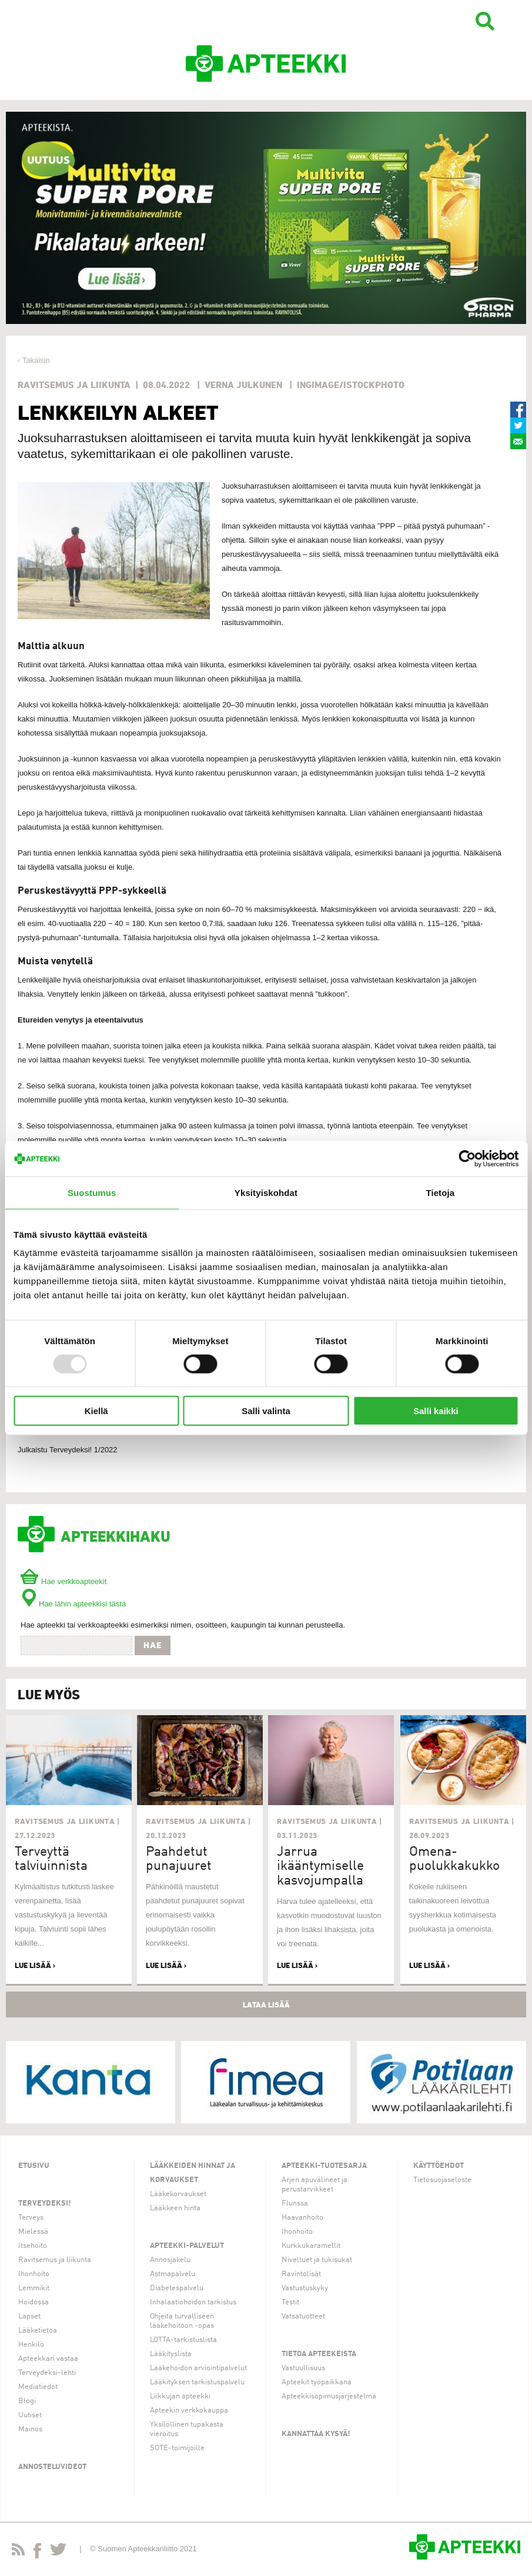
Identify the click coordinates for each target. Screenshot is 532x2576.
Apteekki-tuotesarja (324, 2166)
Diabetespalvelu (176, 2288)
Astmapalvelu (172, 2274)
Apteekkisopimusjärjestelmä (329, 2396)
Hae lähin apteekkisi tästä (73, 1603)
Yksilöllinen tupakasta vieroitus (186, 2429)
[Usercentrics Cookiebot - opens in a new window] (467, 1158)
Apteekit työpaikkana (317, 2382)
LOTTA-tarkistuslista (183, 2340)
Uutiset (30, 2415)
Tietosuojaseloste (442, 2180)
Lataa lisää (266, 2004)
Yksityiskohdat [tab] (266, 1192)
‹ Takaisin (34, 360)
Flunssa (295, 2203)
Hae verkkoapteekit (63, 1581)
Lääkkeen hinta (175, 2208)
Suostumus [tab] (92, 1192)
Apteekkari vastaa (48, 2359)
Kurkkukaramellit (311, 2246)
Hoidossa (33, 2302)
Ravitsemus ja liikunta (54, 2260)
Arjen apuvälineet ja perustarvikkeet (314, 2184)
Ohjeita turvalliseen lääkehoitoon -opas (182, 2321)
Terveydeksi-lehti (47, 2373)
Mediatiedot (38, 2387)
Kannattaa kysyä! (316, 2434)
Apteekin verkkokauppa (189, 2410)
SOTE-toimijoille (177, 2448)
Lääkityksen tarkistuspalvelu (197, 2382)
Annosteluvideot (52, 2467)
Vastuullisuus (303, 2368)
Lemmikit (33, 2288)
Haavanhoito (302, 2217)
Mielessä (33, 2232)
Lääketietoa (37, 2330)
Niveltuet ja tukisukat (317, 2260)
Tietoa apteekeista (319, 2354)
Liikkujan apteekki (180, 2396)
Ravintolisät (301, 2274)
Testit (290, 2302)
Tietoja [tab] (440, 1192)
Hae (152, 1645)
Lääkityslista (171, 2354)
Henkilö (31, 2344)
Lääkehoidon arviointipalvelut (198, 2368)
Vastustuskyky (305, 2288)
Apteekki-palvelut (187, 2246)
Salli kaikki (436, 1411)
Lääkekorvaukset (178, 2194)
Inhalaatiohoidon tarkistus (193, 2302)
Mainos (30, 2429)
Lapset (29, 2316)
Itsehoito (32, 2246)
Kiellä (96, 1411)
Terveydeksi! (44, 2203)
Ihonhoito (33, 2274)
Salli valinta (266, 1411)
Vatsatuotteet (303, 2316)
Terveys (31, 2217)
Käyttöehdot (438, 2166)
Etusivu (33, 2166)
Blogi (27, 2401)
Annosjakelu (170, 2260)
